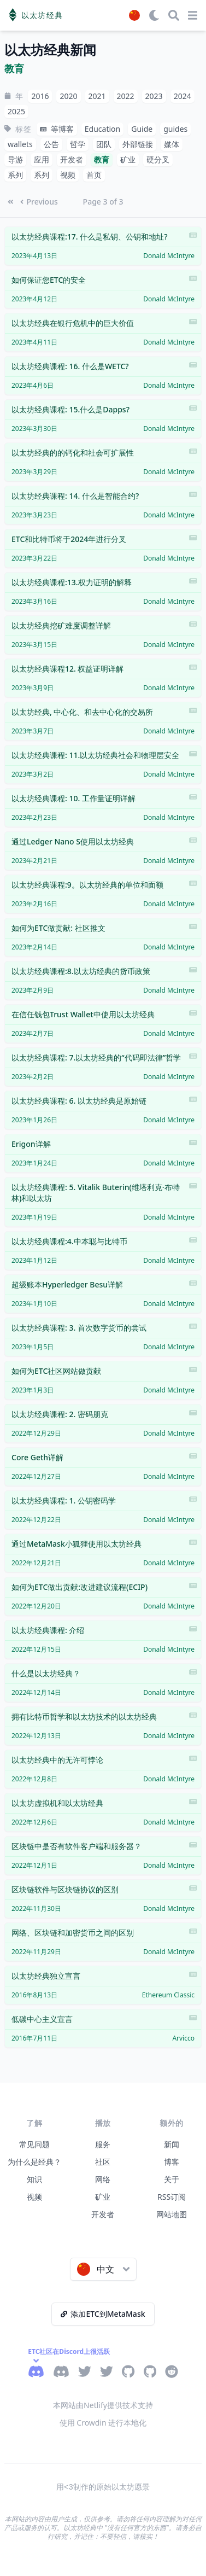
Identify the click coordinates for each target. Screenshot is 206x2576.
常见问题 (34, 2144)
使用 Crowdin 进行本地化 (103, 2422)
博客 (171, 2162)
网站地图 (171, 2214)
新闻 (171, 2144)
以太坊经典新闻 (50, 50)
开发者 (102, 2214)
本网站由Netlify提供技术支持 (103, 2405)
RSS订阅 (171, 2197)
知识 (34, 2179)
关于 (171, 2179)
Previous (39, 201)
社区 (102, 2162)
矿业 (102, 2197)
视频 (34, 2197)
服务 (102, 2144)
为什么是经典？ (34, 2162)
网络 (102, 2179)
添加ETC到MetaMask (103, 2314)
